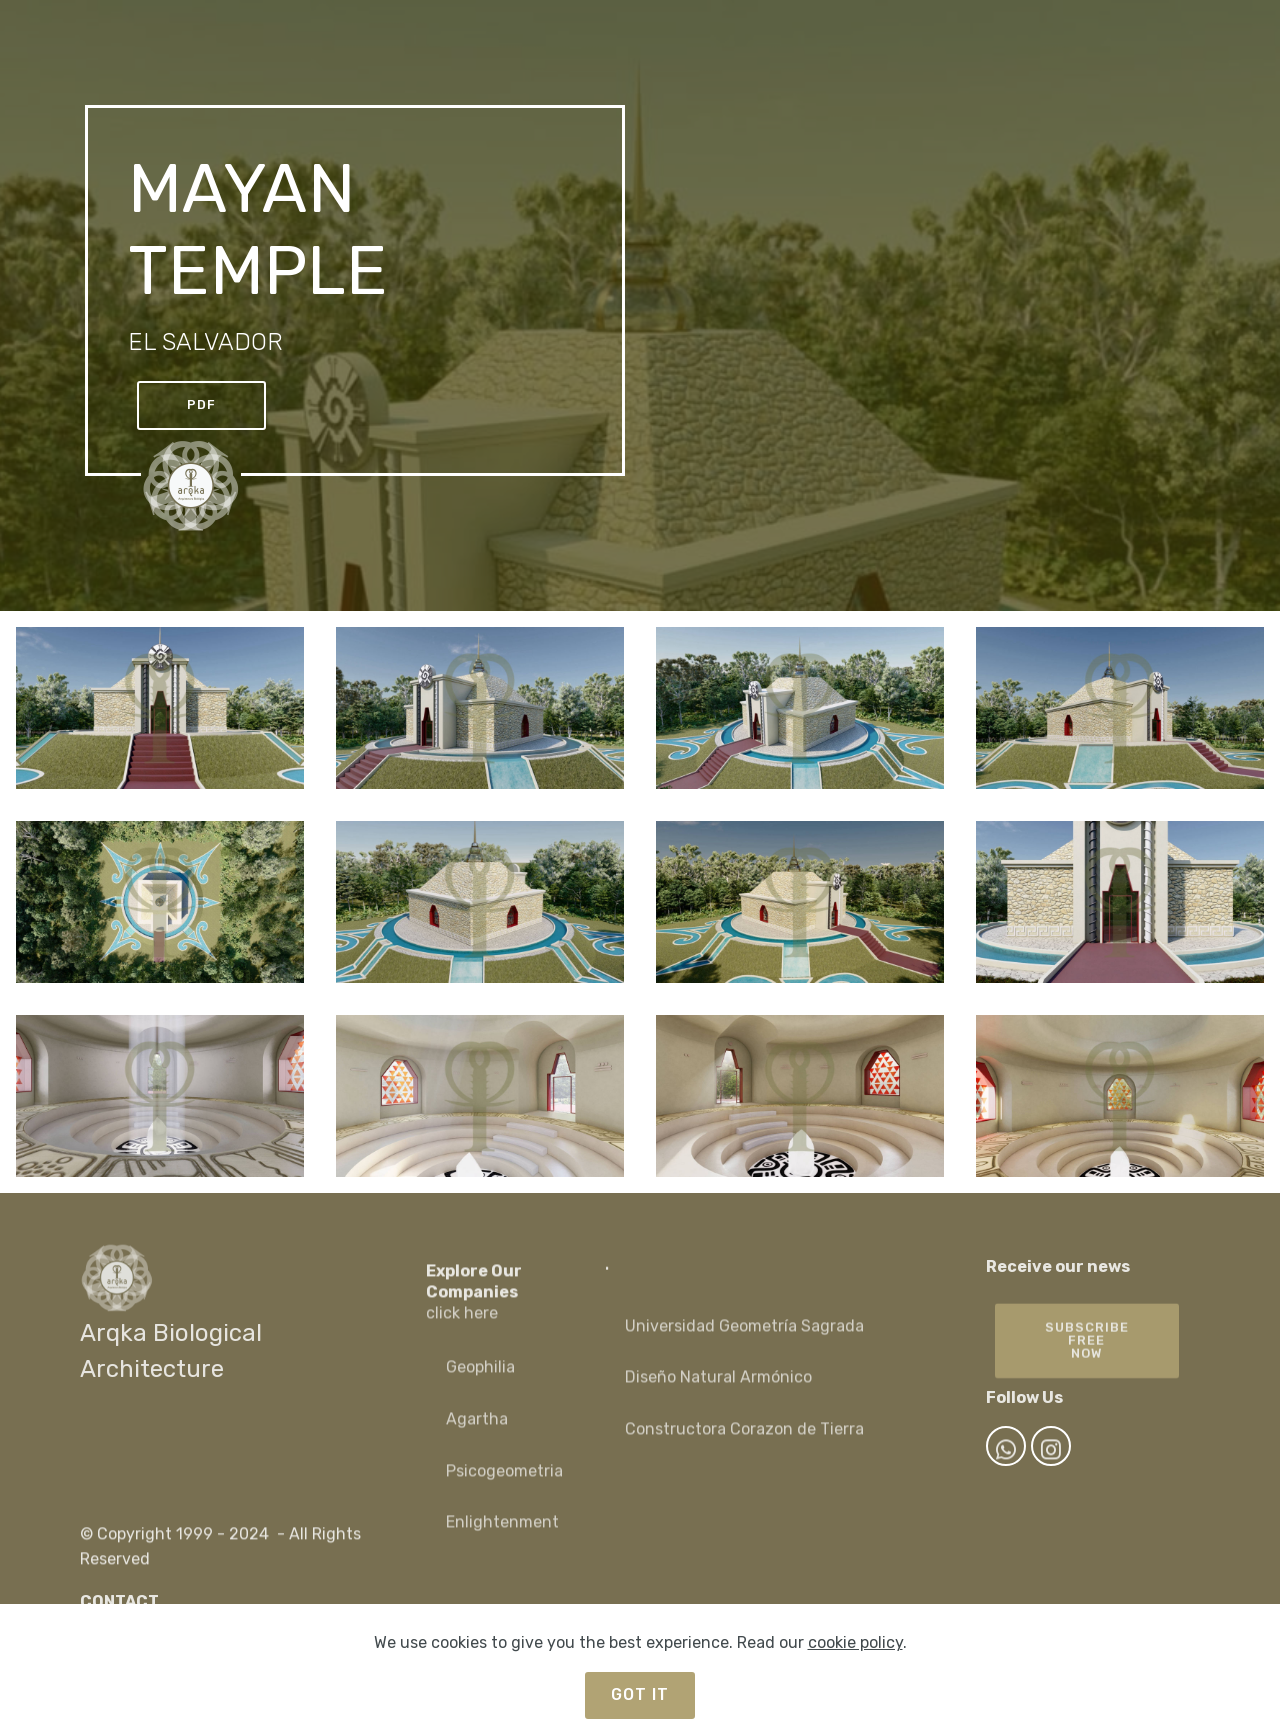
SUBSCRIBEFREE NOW (1087, 1364)
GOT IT (640, 1694)
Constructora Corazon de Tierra (744, 1445)
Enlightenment (502, 1538)
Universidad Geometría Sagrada (746, 1342)
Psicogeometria (504, 1487)
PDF (201, 404)
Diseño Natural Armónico (718, 1393)
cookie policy (855, 1642)
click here (462, 1332)
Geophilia (480, 1383)
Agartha (477, 1435)
